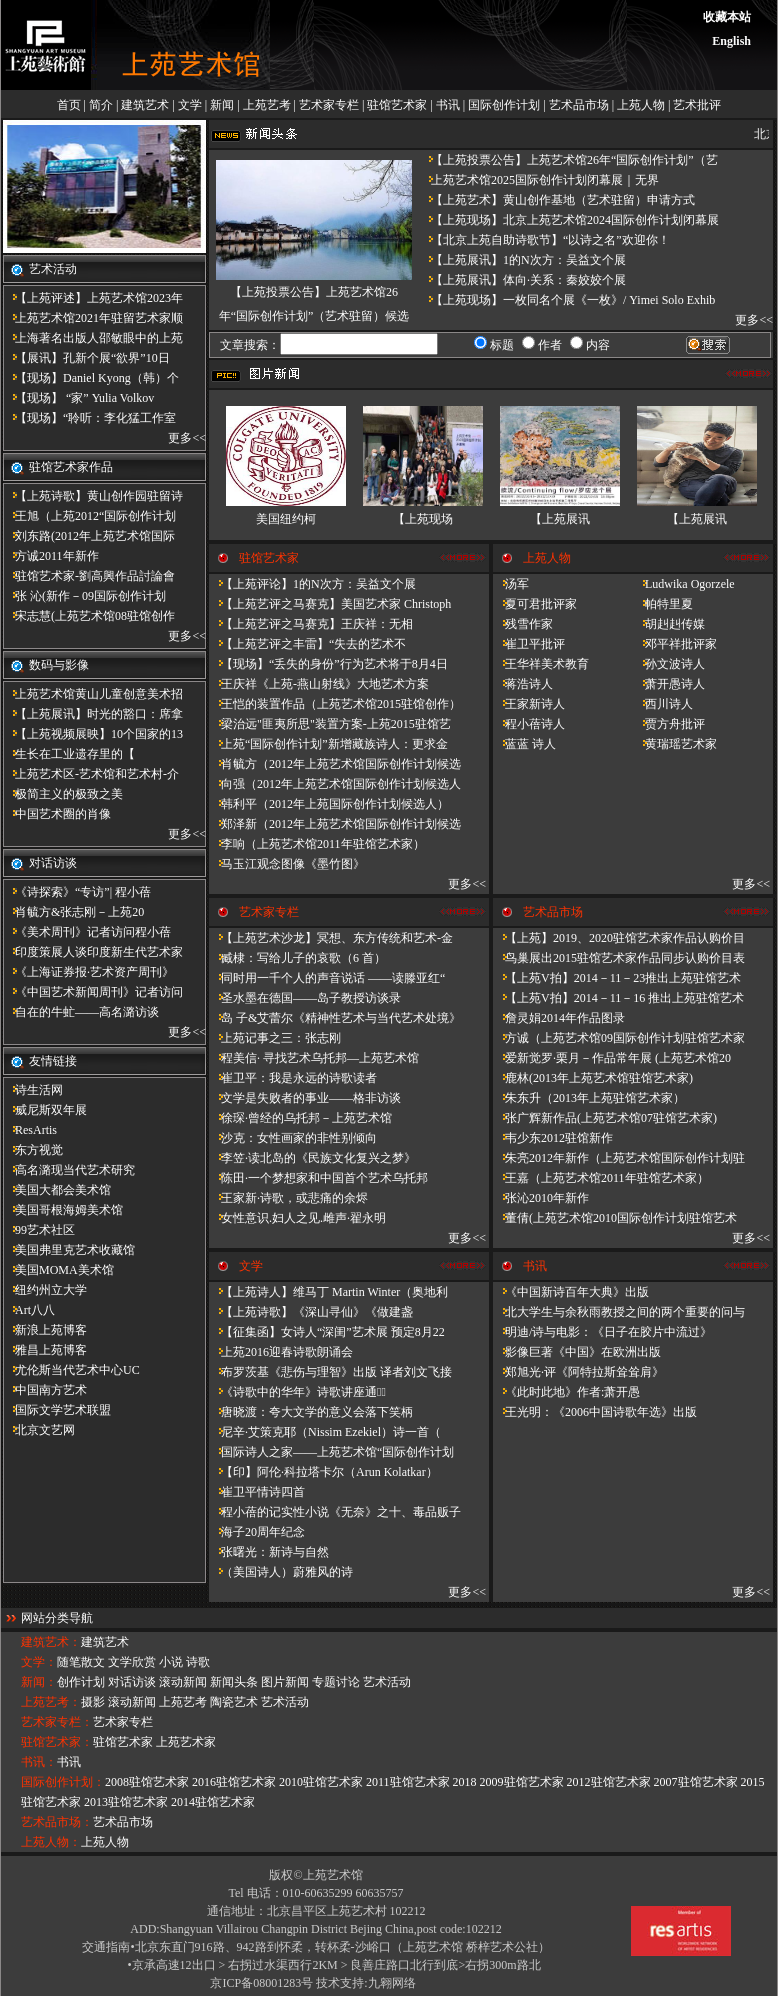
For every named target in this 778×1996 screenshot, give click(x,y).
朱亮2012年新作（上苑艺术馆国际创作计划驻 (619, 1158)
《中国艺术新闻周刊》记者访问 (93, 992)
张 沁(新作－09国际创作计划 (84, 596)
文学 (190, 105)
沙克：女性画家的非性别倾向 (293, 1138)
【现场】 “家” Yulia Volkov (78, 398)
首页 (69, 105)
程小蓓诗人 (529, 724)
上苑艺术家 (186, 1742)
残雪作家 (523, 624)
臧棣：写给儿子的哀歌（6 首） (297, 958)
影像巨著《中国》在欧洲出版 (577, 1352)
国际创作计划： (63, 1782)
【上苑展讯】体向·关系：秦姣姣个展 (522, 280)
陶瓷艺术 (234, 1702)
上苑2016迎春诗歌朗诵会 (281, 1352)
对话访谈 (132, 1682)
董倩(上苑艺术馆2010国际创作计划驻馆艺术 (615, 1218)
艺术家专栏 (329, 105)
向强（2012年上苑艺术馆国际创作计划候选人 (335, 784)
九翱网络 (392, 1983)
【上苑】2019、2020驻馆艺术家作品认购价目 (619, 938)
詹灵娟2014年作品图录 (559, 1018)
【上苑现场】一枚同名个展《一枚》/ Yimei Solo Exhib (567, 300)
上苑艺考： (51, 1702)
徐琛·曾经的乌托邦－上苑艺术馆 (300, 1118)
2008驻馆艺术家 (147, 1782)
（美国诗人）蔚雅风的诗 (281, 1572)
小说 (171, 1662)
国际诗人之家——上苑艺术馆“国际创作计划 (331, 1452)
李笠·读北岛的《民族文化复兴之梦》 (312, 1158)
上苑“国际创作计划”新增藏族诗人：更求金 (328, 744)
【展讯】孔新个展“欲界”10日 (86, 358)
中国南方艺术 (45, 1390)
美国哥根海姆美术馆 (63, 1210)
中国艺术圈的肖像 (57, 814)
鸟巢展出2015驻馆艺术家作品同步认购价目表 (619, 958)
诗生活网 (33, 1090)
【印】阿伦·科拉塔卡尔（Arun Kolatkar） (323, 1472)
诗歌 (198, 1662)
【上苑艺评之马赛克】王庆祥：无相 (311, 624)
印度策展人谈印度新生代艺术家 (93, 952)
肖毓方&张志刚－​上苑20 (73, 912)
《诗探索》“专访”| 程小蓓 (77, 892)
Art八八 (29, 1310)
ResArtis (30, 1130)
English (731, 41)
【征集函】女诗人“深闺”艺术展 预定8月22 (327, 1332)
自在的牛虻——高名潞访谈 (81, 1012)
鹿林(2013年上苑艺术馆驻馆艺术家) (593, 1078)
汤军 (511, 584)
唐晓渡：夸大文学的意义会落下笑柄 (311, 1412)
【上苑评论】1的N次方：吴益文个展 (312, 584)
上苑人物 (641, 105)
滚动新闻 (183, 1682)
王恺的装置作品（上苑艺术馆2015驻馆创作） (335, 704)
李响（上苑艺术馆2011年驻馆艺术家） (317, 844)
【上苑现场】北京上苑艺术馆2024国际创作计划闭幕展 (569, 220)
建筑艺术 (145, 105)
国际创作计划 (504, 105)
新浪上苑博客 (45, 1330)
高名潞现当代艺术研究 (69, 1170)
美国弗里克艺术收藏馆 (69, 1250)
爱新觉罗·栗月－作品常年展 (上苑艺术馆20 (612, 1058)
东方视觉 (33, 1150)
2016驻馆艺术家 (234, 1782)
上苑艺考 (267, 105)
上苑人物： (51, 1842)
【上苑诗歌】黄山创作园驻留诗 (93, 496)
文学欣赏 (132, 1662)
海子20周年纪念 (257, 1532)
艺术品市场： (57, 1822)
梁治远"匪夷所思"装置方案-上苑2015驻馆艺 (330, 724)
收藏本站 (727, 17)
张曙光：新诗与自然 (269, 1552)
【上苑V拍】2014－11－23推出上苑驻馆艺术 (617, 978)
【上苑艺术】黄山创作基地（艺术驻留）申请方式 (557, 200)
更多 (180, 438)
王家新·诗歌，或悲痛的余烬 (288, 1198)
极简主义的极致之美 (63, 794)
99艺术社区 (39, 1230)
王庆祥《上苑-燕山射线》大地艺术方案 (319, 684)
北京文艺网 (39, 1430)
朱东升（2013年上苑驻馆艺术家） (589, 1098)
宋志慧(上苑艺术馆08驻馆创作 (89, 616)
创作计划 (81, 1682)
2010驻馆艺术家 (321, 1782)
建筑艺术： (51, 1642)
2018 (465, 1782)
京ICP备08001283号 (261, 1983)
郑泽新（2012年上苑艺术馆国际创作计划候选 (335, 824)
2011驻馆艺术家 (408, 1782)
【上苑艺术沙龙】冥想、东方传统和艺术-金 (331, 938)
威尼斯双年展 (45, 1110)
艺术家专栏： (57, 1722)
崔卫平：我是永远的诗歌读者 (293, 1078)
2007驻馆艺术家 (696, 1782)
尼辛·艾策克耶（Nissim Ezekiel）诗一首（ (325, 1432)
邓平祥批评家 (675, 644)
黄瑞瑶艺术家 (675, 744)
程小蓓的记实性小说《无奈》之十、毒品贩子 (335, 1512)
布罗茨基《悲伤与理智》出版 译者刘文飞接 (330, 1372)
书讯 (448, 105)
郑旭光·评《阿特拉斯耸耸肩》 (578, 1372)
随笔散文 (81, 1662)
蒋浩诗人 (523, 684)
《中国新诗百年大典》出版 (571, 1292)
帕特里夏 (663, 604)
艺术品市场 (579, 105)
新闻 (222, 105)
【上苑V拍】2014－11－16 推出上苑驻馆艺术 (618, 998)
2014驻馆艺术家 (213, 1802)
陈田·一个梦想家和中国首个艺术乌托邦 (318, 1178)
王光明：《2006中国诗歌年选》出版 (595, 1412)
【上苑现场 (423, 519)
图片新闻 (285, 1682)
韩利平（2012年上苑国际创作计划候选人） (329, 804)
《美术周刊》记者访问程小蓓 (87, 932)
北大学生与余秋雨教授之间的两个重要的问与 (619, 1312)
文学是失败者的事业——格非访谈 (305, 1098)
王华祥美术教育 (541, 664)
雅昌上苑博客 (45, 1350)
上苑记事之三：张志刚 (275, 1038)
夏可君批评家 (535, 604)
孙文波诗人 (669, 664)
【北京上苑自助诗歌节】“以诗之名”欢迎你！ (544, 240)
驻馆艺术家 (397, 105)
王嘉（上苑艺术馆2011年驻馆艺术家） (601, 1178)
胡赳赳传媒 (669, 624)
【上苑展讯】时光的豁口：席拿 (93, 714)
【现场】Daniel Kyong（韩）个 (91, 378)
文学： (39, 1662)
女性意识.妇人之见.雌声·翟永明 (297, 1218)
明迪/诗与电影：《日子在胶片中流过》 (602, 1332)
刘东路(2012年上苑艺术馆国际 (89, 536)
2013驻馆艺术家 (126, 1802)
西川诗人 (663, 704)
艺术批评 (697, 105)
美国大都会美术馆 (57, 1190)
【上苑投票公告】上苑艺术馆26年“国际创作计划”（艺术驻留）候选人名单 (314, 316)
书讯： (39, 1762)
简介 (101, 105)
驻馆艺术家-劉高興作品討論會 (89, 576)
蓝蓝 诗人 (524, 744)
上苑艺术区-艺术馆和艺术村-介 (91, 774)
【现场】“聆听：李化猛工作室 (89, 418)
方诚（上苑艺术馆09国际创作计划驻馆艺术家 (619, 1038)
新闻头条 (234, 1682)
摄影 (93, 1702)
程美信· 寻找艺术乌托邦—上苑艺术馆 (314, 1058)
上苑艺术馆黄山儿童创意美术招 (93, 694)
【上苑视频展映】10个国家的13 (93, 734)
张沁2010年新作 (541, 1198)
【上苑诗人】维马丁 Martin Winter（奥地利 (328, 1292)
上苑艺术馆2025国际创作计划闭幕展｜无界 (539, 180)
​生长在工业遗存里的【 (69, 754)
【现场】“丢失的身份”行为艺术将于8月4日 (328, 664)
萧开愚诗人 (669, 684)
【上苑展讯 (560, 519)
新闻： (39, 1682)
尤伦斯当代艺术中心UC (71, 1370)
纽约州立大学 (45, 1290)
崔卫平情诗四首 (257, 1492)
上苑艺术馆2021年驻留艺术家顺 (93, 318)
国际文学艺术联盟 (57, 1410)
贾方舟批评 (669, 724)
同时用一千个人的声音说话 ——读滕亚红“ (327, 978)
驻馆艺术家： (57, 1742)
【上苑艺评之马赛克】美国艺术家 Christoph (330, 604)
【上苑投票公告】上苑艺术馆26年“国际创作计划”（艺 (568, 160)
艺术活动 (387, 1682)
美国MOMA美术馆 (58, 1270)
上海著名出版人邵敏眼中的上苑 (93, 338)
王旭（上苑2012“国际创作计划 (89, 516)
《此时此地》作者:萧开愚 (566, 1392)
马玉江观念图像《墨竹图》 (287, 864)
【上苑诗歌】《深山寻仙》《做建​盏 (311, 1312)
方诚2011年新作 (51, 556)
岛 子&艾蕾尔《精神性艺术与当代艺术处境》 (335, 1018)
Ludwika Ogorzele (684, 584)
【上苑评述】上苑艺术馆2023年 (93, 298)
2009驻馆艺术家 (522, 1782)
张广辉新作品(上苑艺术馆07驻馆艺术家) (605, 1118)
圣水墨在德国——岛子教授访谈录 (305, 998)
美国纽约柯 (286, 519)
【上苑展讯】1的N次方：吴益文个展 (522, 260)
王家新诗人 (529, 704)
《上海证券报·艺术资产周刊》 (88, 972)
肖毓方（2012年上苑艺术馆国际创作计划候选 (335, 764)
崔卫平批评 (529, 644)
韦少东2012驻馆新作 (553, 1138)
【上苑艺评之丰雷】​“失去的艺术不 (307, 644)
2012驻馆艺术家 (609, 1782)
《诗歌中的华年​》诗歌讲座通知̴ (297, 1392)
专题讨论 (336, 1682)
